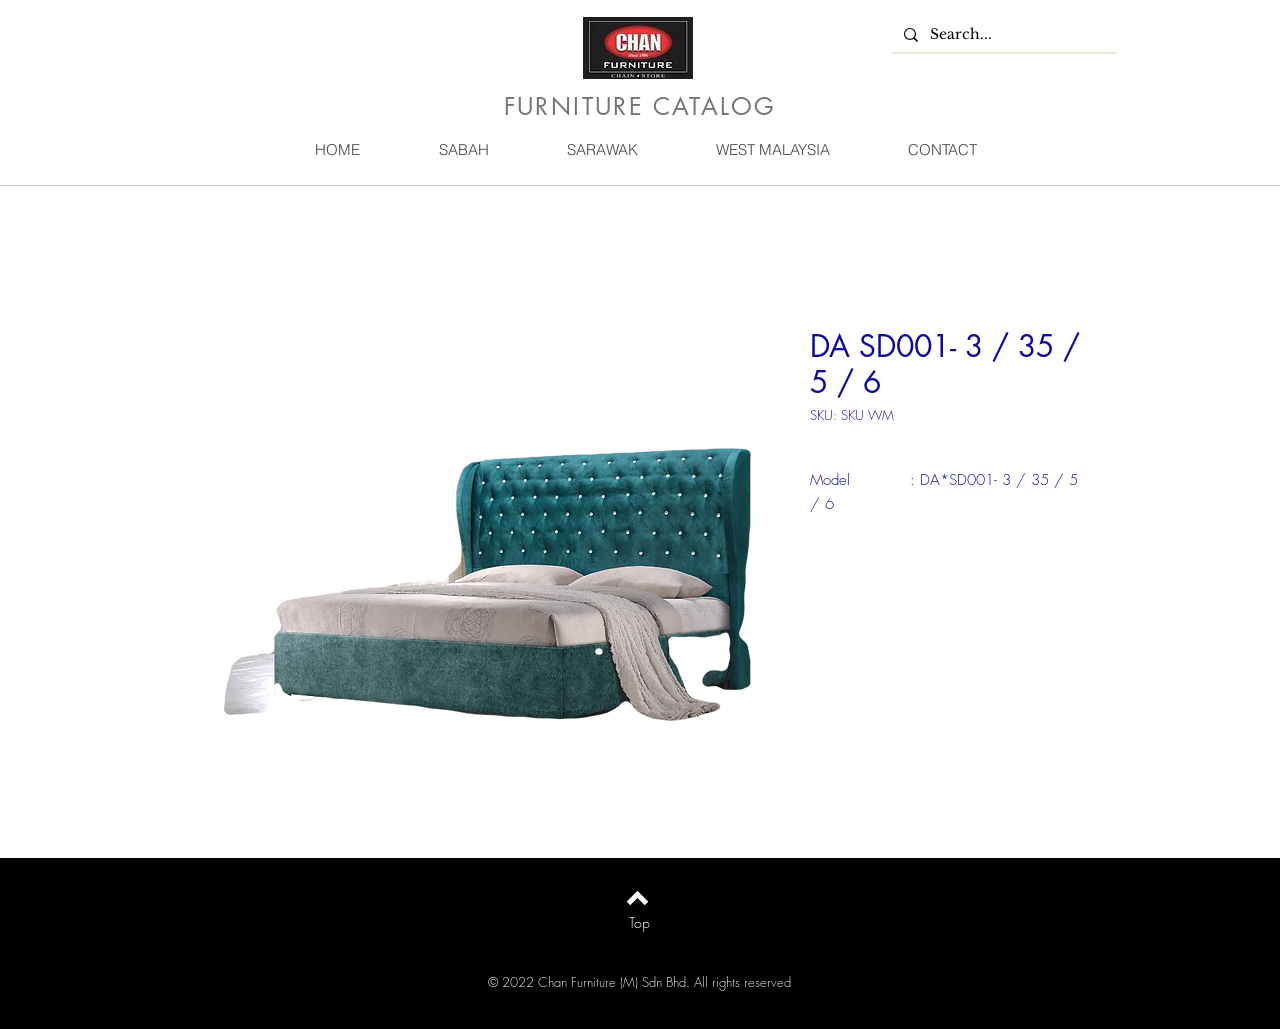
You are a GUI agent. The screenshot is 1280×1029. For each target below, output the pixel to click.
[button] (463, 149)
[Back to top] (637, 898)
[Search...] (1002, 35)
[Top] (639, 923)
